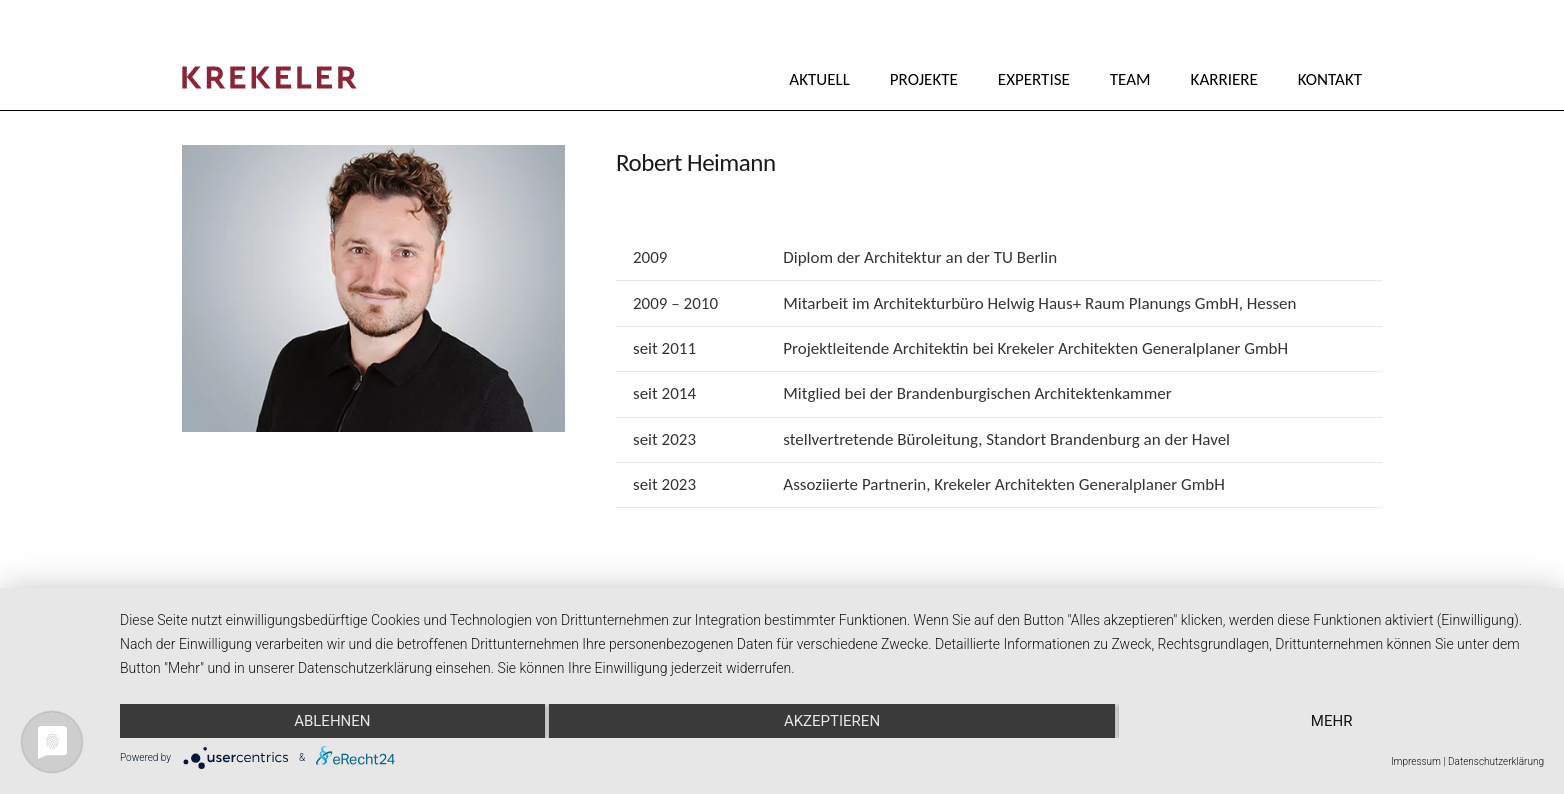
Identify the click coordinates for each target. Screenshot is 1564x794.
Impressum (1416, 761)
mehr (1332, 721)
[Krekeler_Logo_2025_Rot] (269, 77)
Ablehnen (332, 721)
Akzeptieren (832, 721)
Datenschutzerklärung (1496, 761)
